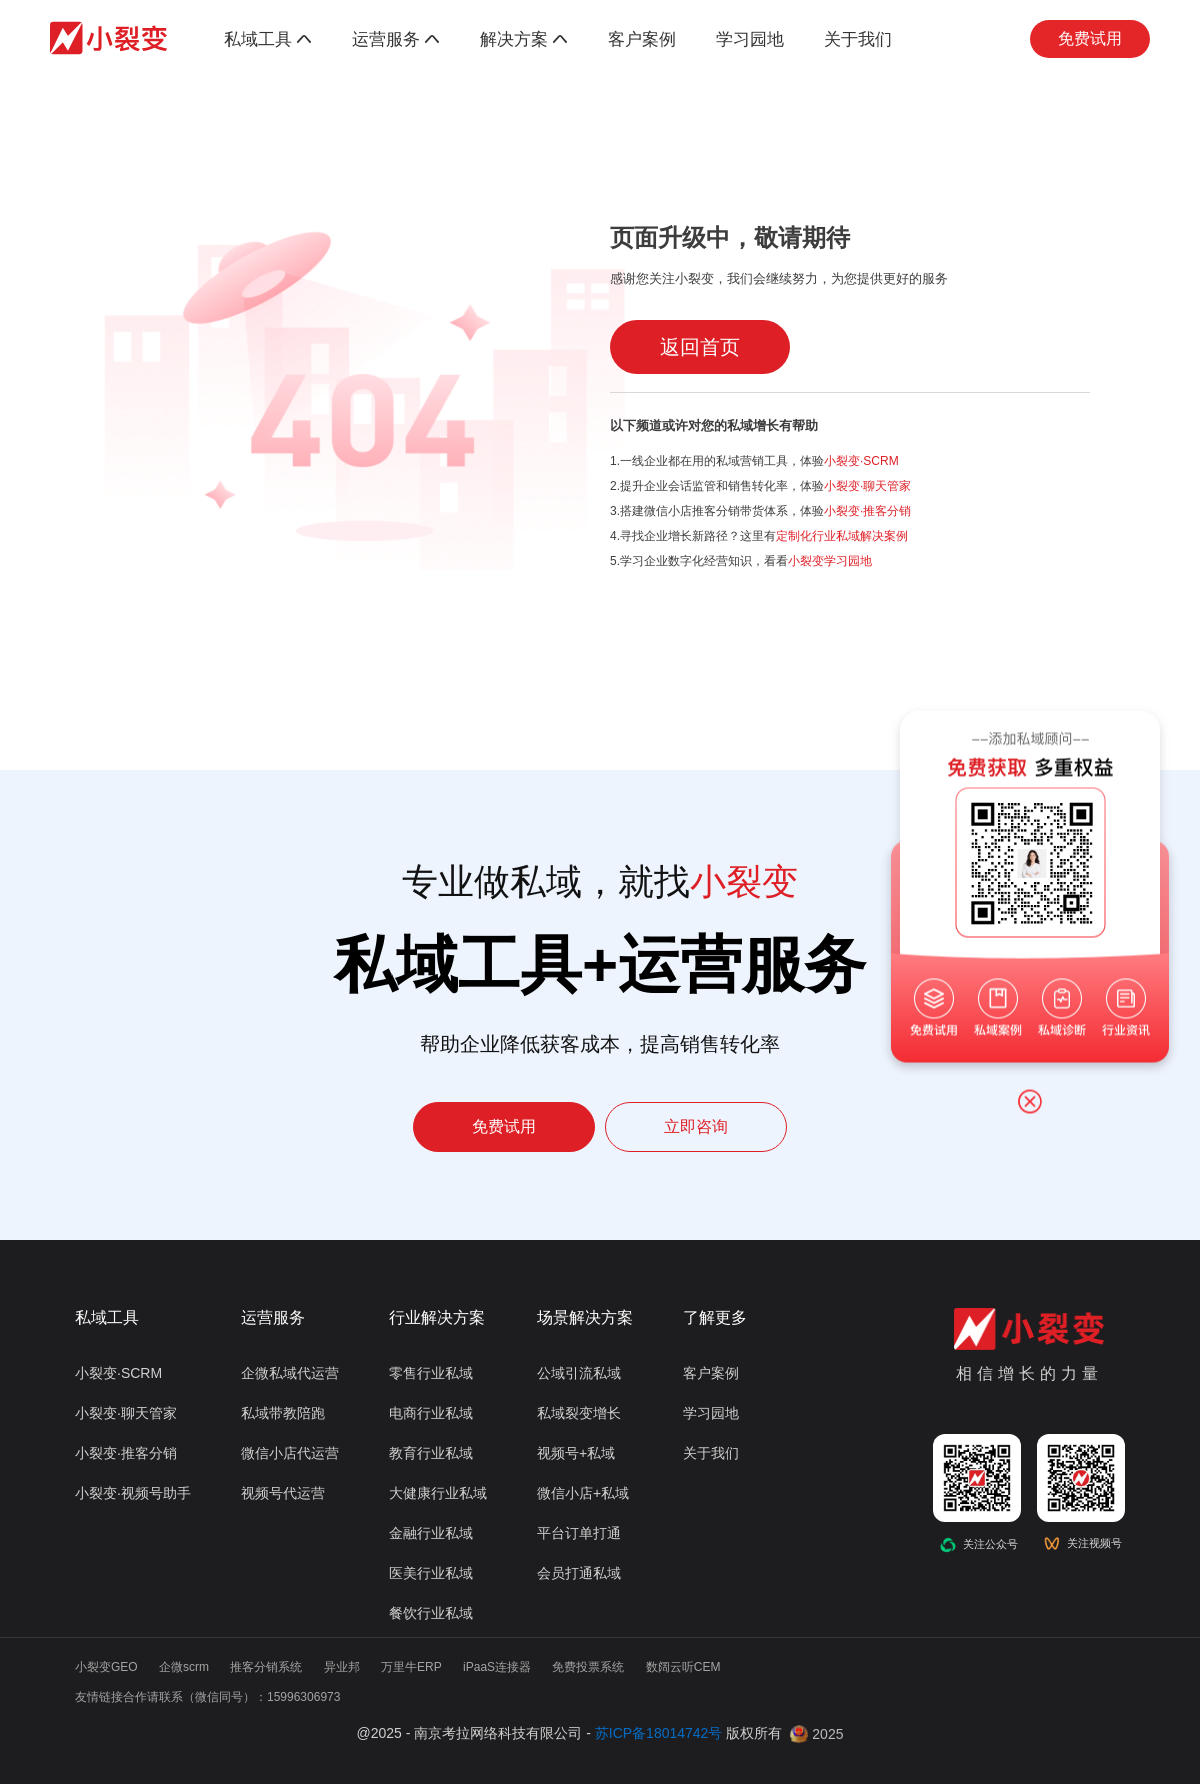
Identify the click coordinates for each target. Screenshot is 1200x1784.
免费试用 (1090, 38)
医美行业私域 (431, 1573)
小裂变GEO (106, 1667)
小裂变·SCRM (861, 461)
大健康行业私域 (438, 1493)
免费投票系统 (588, 1667)
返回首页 (700, 347)
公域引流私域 (579, 1373)
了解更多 (715, 1317)
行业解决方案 (437, 1317)
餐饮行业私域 (431, 1613)
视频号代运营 (283, 1493)
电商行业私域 (431, 1413)
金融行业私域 (431, 1533)
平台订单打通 (579, 1533)
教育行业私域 (431, 1453)
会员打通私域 (579, 1573)
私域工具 (268, 39)
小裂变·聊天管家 (867, 486)
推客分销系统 (266, 1667)
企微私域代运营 (290, 1373)
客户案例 (642, 39)
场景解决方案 (585, 1317)
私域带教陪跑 (283, 1413)
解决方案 (524, 39)
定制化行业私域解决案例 (842, 536)
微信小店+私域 (583, 1493)
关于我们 (858, 39)
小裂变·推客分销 (867, 511)
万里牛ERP (411, 1667)
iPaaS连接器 (497, 1667)
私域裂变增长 (579, 1413)
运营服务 (396, 39)
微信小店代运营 (290, 1453)
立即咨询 (696, 1126)
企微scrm (184, 1667)
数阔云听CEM (683, 1667)
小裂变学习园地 (830, 561)
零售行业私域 (431, 1373)
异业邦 (342, 1667)
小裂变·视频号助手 (133, 1493)
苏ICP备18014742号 (659, 1733)
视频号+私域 (576, 1453)
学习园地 (750, 39)
